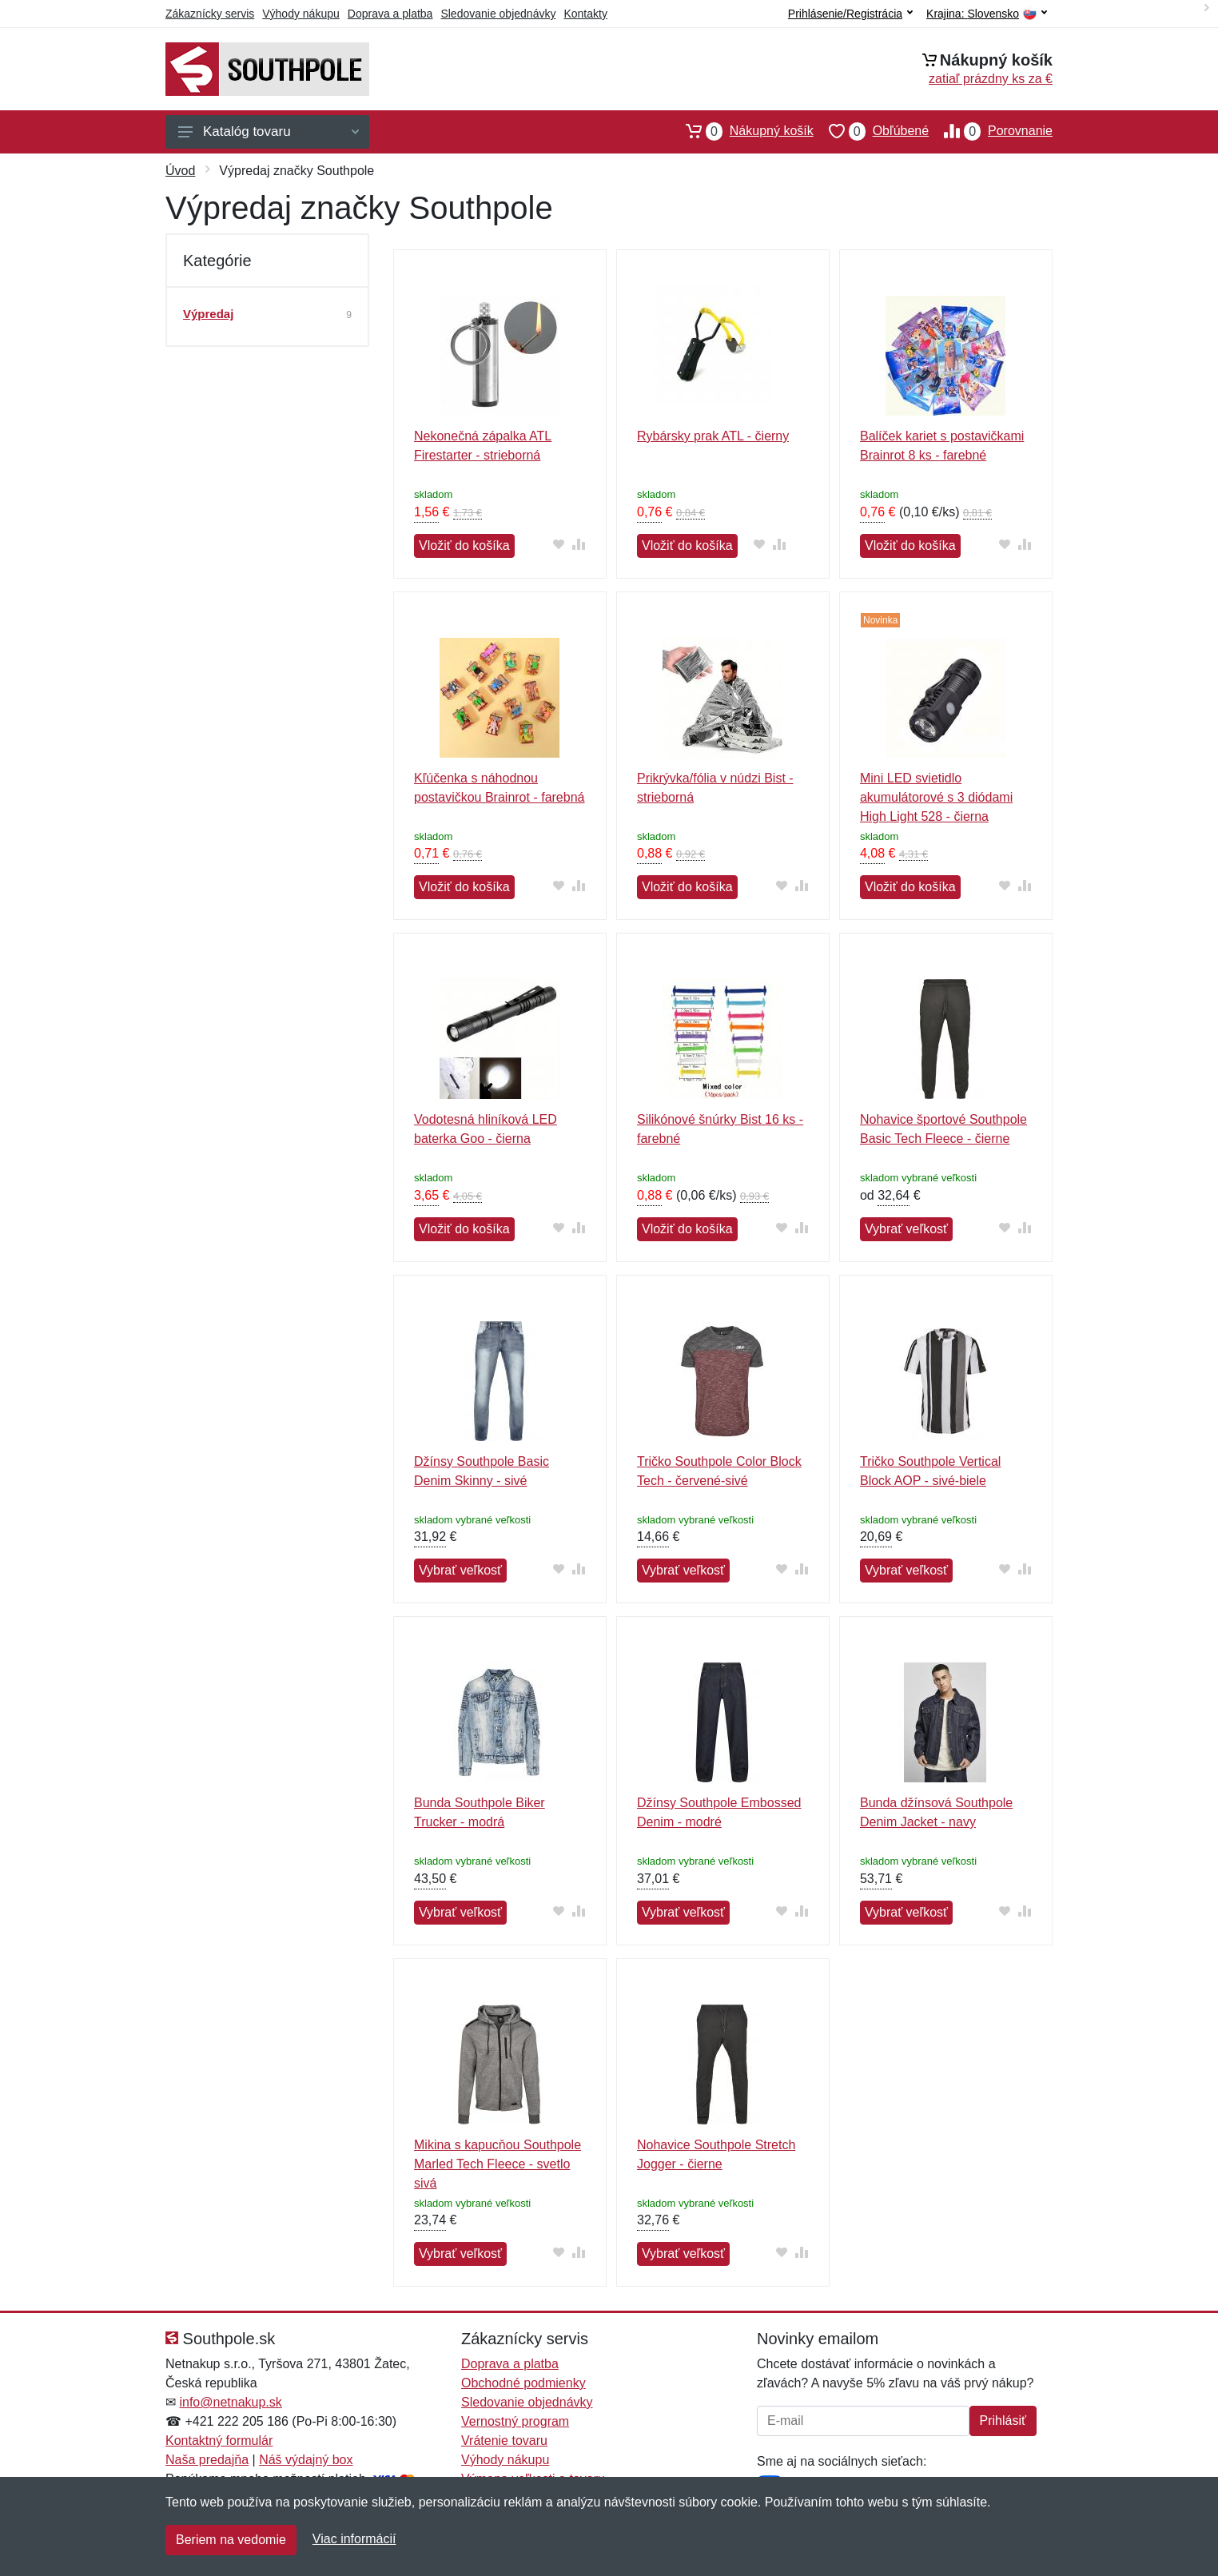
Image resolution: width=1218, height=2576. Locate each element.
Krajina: (986, 14)
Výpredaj (208, 314)
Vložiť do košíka (464, 545)
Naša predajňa (207, 2460)
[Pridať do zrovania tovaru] (579, 544)
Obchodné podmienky (523, 2383)
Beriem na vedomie (231, 2539)
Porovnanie (991, 131)
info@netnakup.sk (230, 2402)
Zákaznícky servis (209, 13)
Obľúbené (871, 131)
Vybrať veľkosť (906, 1229)
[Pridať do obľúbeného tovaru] (559, 544)
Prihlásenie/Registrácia (850, 13)
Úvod (180, 170)
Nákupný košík (742, 131)
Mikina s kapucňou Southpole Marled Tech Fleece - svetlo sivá (497, 2164)
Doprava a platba (390, 13)
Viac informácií (354, 2539)
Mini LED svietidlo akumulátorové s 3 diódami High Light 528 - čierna (936, 797)
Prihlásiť (1003, 2420)
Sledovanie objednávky (497, 13)
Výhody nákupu (301, 13)
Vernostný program (515, 2421)
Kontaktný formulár (219, 2440)
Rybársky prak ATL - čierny (713, 436)
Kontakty (585, 13)
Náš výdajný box (305, 2460)
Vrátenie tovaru (504, 2440)
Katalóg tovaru (268, 131)
